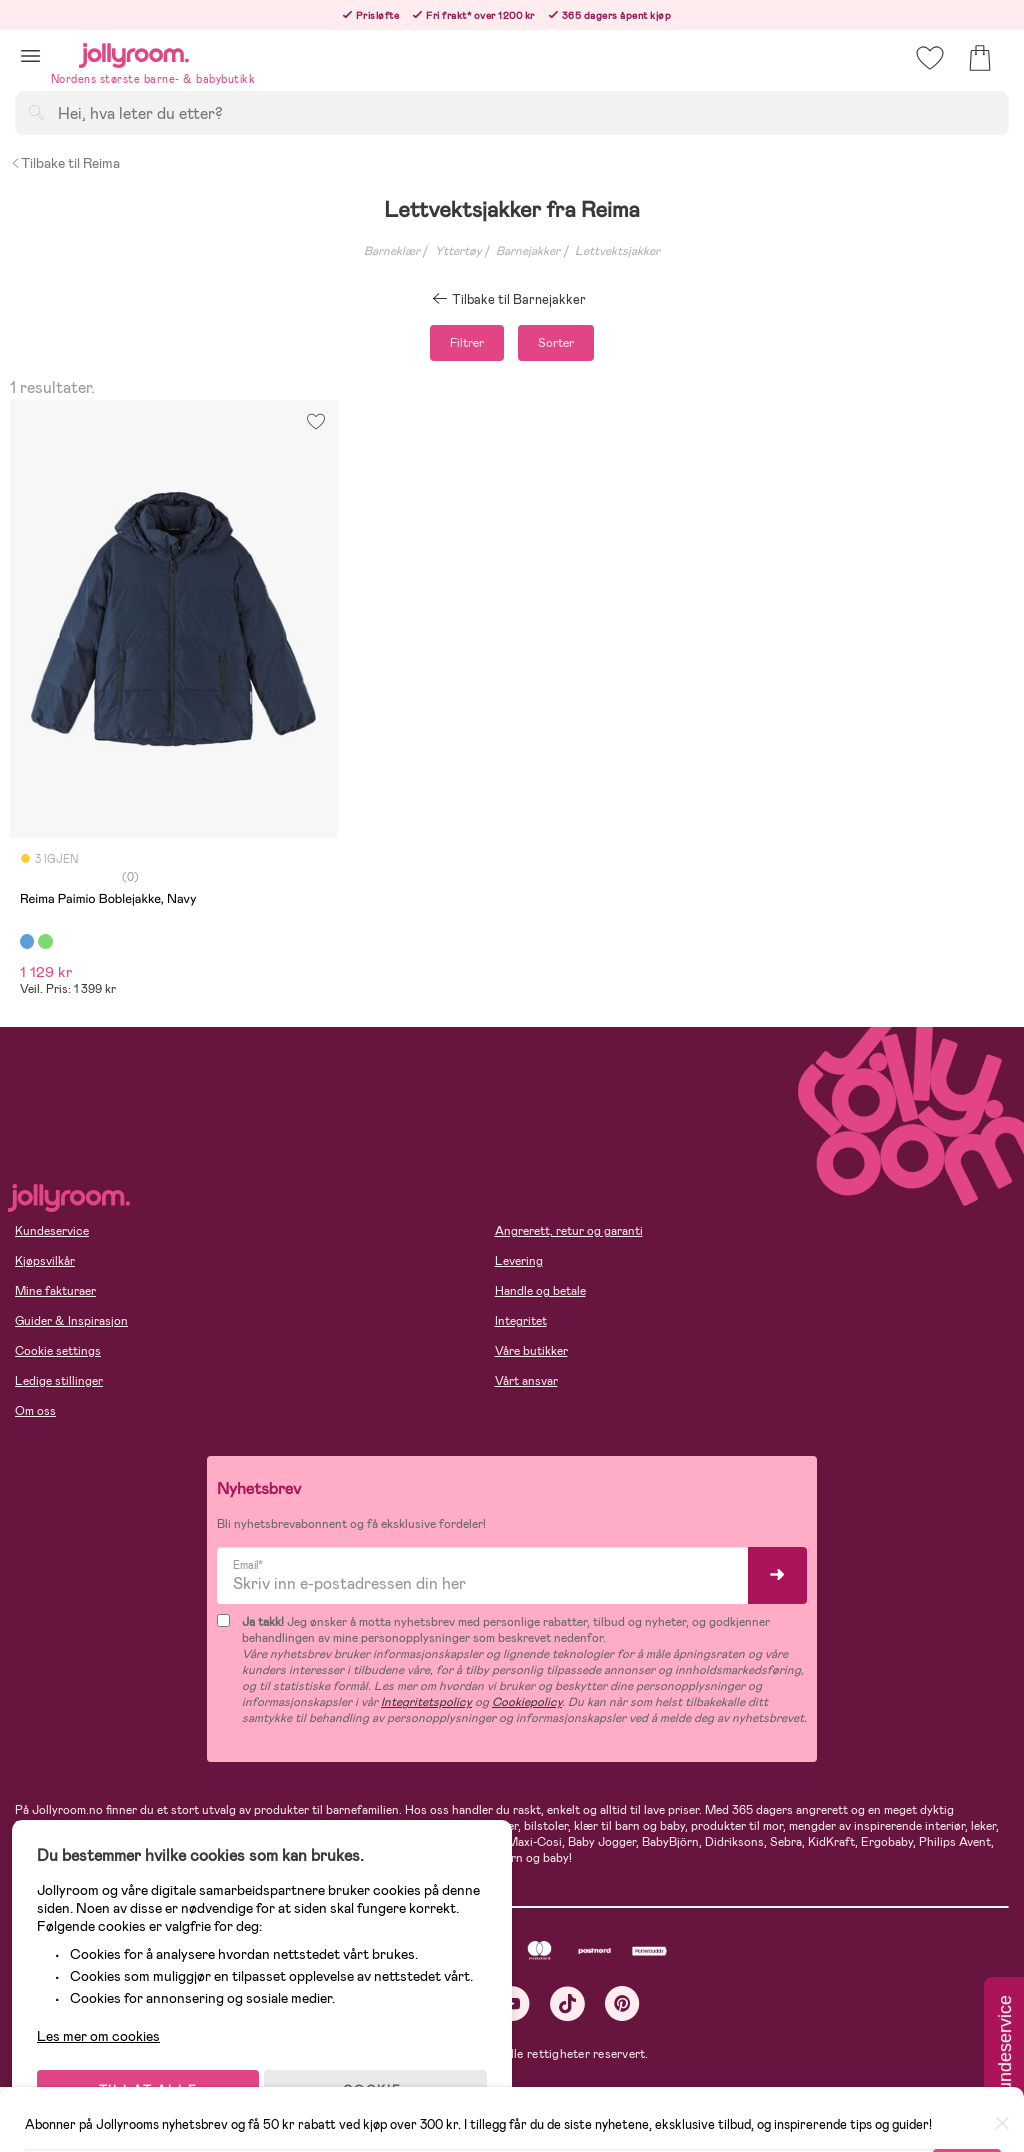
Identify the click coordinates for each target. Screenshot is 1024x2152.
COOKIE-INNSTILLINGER (385, 2084)
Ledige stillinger (59, 1381)
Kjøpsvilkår (45, 1261)
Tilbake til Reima (65, 163)
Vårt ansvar (526, 1381)
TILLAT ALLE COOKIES (155, 2084)
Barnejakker (528, 251)
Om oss (35, 1411)
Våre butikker (531, 1351)
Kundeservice (52, 1231)
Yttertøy (458, 251)
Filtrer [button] (467, 343)
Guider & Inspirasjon (71, 1321)
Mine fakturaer (55, 1291)
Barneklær (392, 251)
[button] (30, 55)
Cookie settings (58, 1351)
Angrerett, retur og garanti (569, 1231)
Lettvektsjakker (617, 251)
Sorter (556, 343)
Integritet (521, 1321)
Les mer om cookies (106, 2022)
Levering (519, 1261)
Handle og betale (540, 1291)
